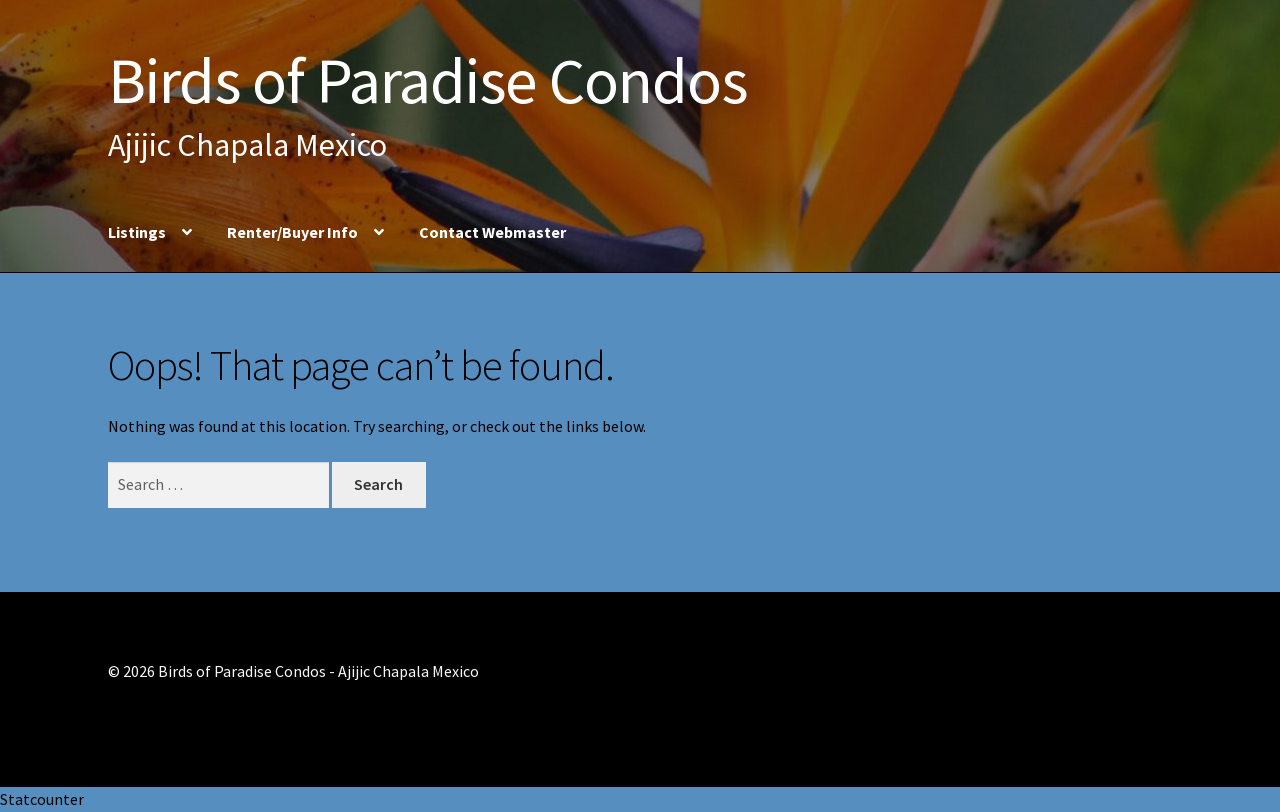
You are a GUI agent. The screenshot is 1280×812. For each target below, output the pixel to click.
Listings (137, 232)
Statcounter (42, 799)
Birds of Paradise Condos (427, 80)
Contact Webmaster (492, 232)
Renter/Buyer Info (292, 232)
